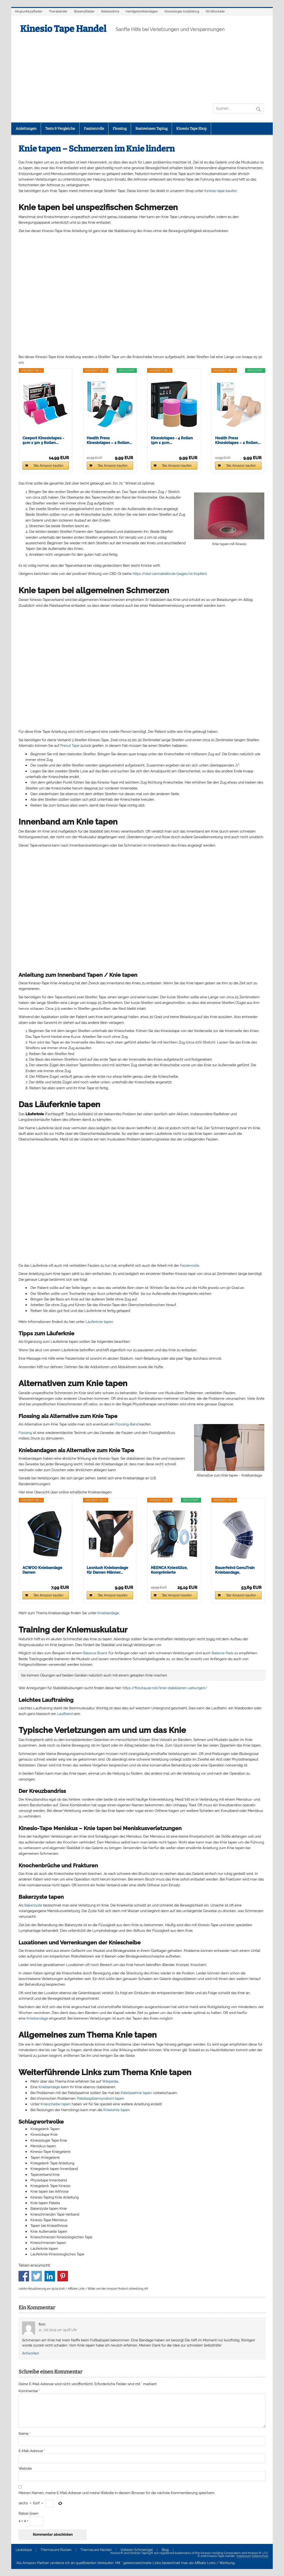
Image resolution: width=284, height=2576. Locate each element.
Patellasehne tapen (136, 2093)
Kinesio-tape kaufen (220, 191)
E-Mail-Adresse (32, 2451)
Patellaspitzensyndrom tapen (100, 2098)
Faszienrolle (94, 128)
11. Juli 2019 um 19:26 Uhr (58, 2330)
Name (25, 2433)
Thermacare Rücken (56, 2550)
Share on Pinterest (62, 2276)
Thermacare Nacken (96, 2550)
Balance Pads (222, 1653)
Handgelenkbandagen (142, 11)
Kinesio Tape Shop (191, 128)
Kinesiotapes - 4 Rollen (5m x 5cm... (172, 440)
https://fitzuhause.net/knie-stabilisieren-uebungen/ (165, 1688)
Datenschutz (260, 2556)
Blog (165, 2550)
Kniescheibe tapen (56, 2104)
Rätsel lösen (28, 2513)
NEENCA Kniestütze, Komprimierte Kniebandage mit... (169, 1570)
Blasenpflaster (84, 11)
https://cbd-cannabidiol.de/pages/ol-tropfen (169, 574)
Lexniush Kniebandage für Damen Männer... (107, 1570)
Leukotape (24, 2550)
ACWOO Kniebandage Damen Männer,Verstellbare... (42, 1570)
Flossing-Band (126, 1424)
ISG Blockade (215, 11)
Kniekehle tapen (116, 2110)
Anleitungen (26, 128)
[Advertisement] (142, 68)
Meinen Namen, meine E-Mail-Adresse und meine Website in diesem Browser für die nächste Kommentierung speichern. (117, 2493)
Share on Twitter (36, 2276)
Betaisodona (110, 11)
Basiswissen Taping (151, 128)
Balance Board (95, 1653)
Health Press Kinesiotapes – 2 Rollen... (109, 440)
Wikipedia (110, 2081)
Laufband (65, 1714)
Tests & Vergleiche (60, 128)
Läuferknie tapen (99, 1322)
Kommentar (29, 2391)
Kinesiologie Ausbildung (181, 11)
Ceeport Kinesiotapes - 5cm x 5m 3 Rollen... (43, 440)
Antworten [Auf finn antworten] (30, 2353)
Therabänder (58, 11)
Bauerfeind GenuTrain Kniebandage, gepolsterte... (235, 1570)
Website (25, 2468)
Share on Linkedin (50, 2276)
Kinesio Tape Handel (63, 28)
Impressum (243, 2556)
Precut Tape (69, 746)
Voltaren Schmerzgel (136, 2550)
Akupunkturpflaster (28, 11)
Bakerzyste (33, 1905)
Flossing (120, 128)
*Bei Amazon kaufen (48, 465)
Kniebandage (108, 1613)
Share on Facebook (24, 2276)
